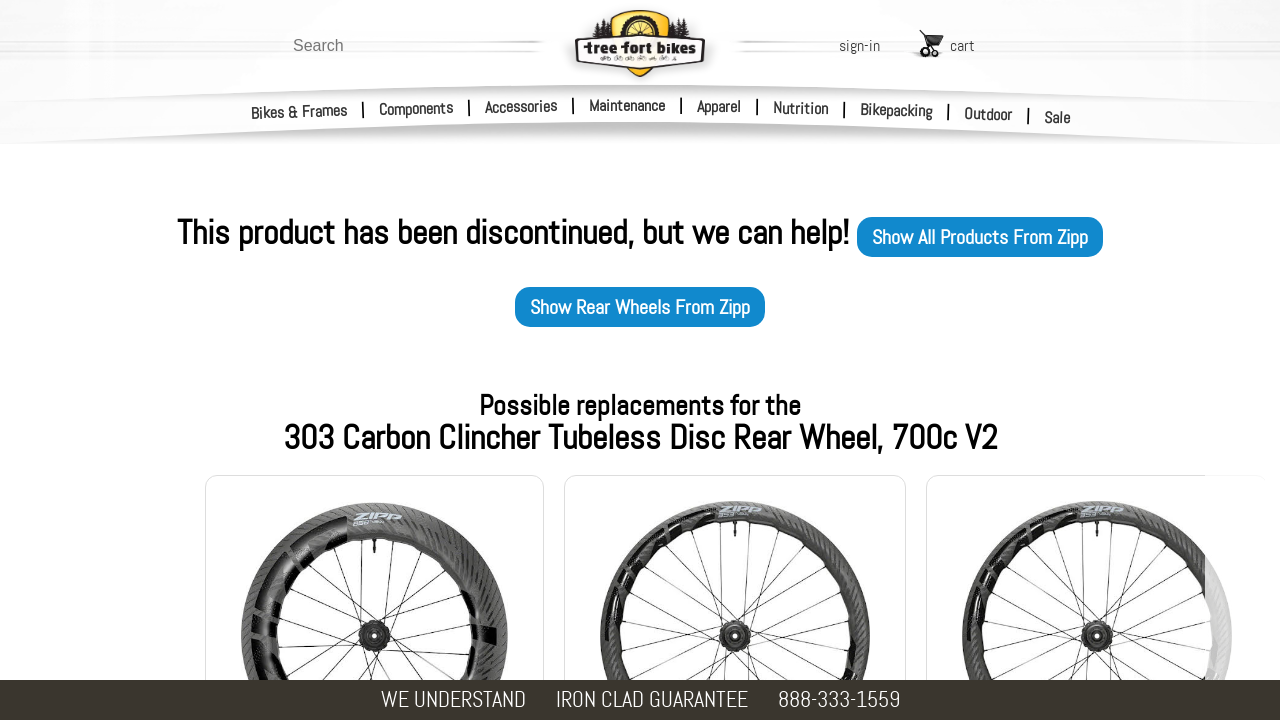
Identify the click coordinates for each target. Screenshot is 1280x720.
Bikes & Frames (299, 112)
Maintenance (627, 105)
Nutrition (800, 108)
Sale (1057, 118)
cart (962, 45)
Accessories (521, 106)
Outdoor (988, 114)
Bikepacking (896, 110)
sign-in (859, 45)
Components (416, 108)
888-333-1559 (839, 699)
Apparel (719, 106)
